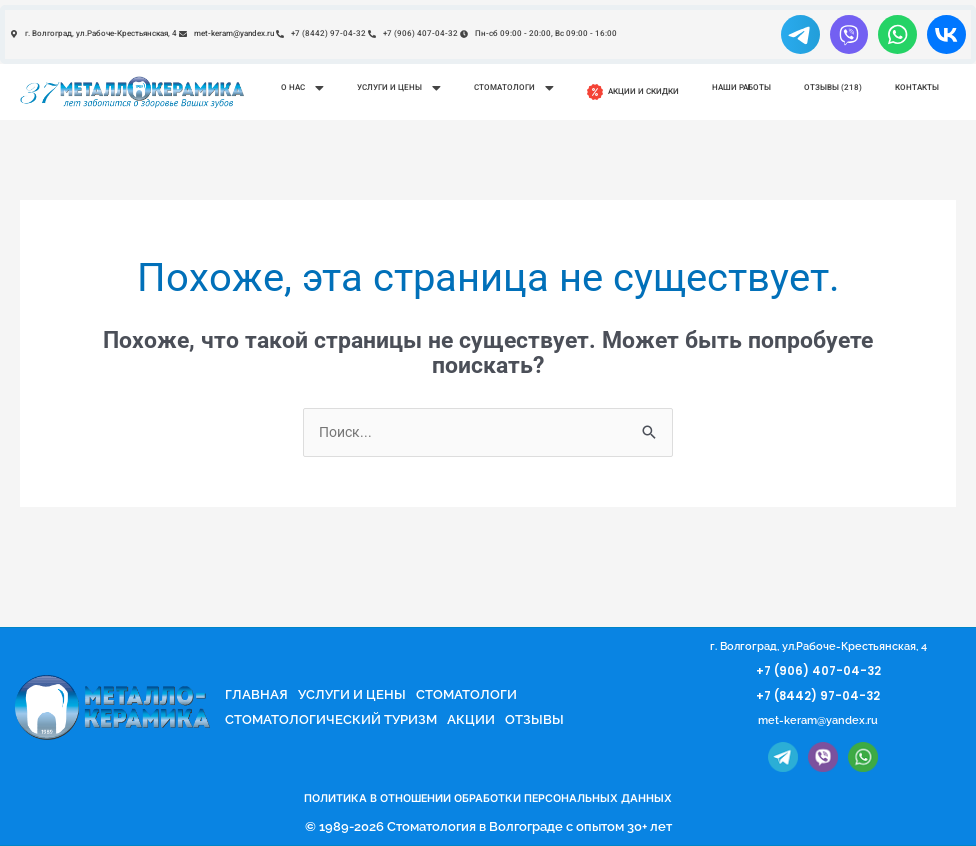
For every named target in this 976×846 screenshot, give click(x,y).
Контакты (917, 87)
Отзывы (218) (833, 87)
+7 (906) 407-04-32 (818, 672)
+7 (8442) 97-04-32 (818, 697)
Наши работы (741, 87)
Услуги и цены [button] (399, 88)
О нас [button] (302, 88)
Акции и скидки (633, 92)
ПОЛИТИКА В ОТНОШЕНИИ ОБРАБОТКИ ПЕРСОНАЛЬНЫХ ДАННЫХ (488, 799)
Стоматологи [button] (514, 88)
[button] (302, 88)
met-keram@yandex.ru (818, 722)
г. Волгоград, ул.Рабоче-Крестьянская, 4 (818, 648)
